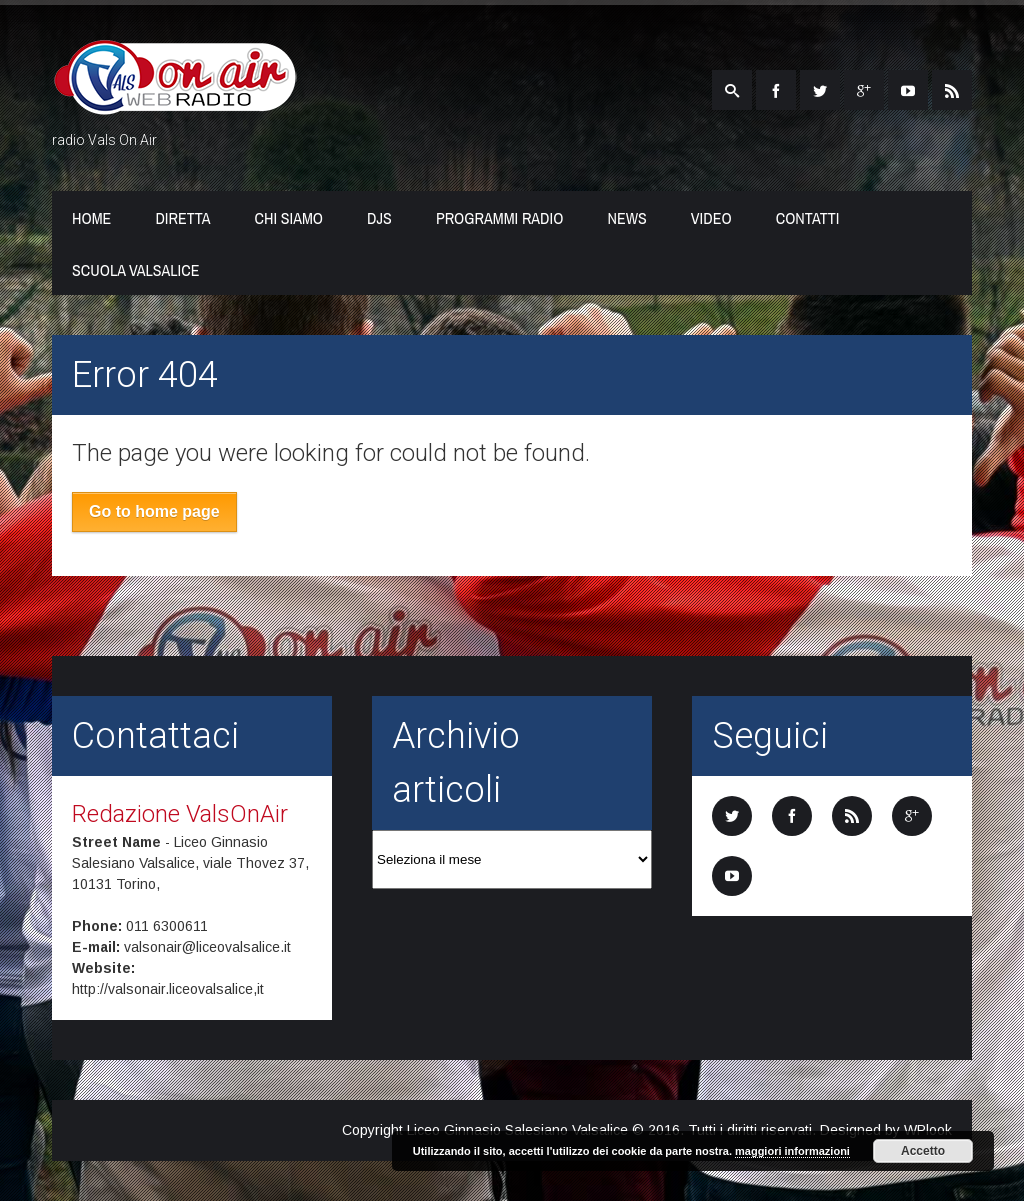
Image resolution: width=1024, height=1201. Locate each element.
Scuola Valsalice (135, 270)
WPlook (928, 1130)
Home (91, 218)
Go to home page (154, 511)
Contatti (808, 218)
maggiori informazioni (792, 1151)
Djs (379, 218)
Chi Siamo (289, 218)
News (626, 218)
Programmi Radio (500, 218)
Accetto (923, 1151)
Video (711, 218)
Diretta (182, 218)
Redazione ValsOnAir (180, 814)
